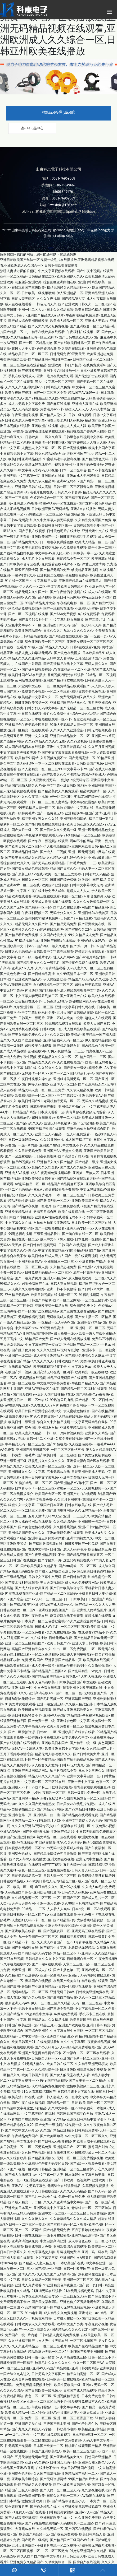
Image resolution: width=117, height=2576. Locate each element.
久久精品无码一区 (50, 2529)
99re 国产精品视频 (53, 2080)
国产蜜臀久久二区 (78, 929)
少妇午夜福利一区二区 (49, 1793)
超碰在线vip (37, 1051)
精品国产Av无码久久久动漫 (88, 979)
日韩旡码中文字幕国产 (48, 2374)
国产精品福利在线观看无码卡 (78, 1178)
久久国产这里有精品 (26, 1040)
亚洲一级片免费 (48, 1903)
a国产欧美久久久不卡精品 (60, 774)
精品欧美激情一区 (93, 791)
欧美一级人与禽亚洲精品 (97, 1333)
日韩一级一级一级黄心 (41, 2357)
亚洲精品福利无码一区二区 (63, 1040)
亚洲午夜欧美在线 (35, 1616)
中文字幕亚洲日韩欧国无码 (66, 785)
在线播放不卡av (47, 2468)
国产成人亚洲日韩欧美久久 (73, 1710)
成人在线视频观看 (18, 304)
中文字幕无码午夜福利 (38, 2114)
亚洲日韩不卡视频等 (61, 1289)
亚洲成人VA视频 (26, 503)
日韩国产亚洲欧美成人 (44, 2451)
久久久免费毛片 (39, 1195)
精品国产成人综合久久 (56, 1604)
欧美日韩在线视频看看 (34, 1710)
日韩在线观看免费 (86, 525)
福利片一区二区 (11, 824)
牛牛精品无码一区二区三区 (25, 1444)
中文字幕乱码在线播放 (67, 620)
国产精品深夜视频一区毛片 (31, 1206)
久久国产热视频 (33, 2152)
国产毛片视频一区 (50, 1699)
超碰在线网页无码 (82, 1001)
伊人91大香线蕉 (89, 1676)
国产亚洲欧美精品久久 (24, 979)
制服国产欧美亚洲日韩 (87, 2351)
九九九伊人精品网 (41, 481)
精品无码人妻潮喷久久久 (53, 1754)
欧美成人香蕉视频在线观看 (51, 902)
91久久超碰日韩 (42, 1416)
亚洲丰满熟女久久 (80, 1538)
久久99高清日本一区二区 (75, 974)
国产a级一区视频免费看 (87, 2163)
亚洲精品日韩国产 (25, 852)
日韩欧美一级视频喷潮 (38, 293)
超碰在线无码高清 (88, 985)
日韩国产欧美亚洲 (18, 2025)
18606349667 (65, 185)
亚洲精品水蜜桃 (86, 608)
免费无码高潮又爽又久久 (78, 697)
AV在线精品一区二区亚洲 (71, 669)
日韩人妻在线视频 (63, 1284)
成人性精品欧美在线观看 (81, 1029)
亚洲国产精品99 (62, 1831)
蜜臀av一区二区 (68, 1488)
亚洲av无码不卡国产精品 (75, 481)
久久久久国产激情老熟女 (36, 1804)
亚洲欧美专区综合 (25, 2479)
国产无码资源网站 (53, 2479)
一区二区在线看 (58, 691)
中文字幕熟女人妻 (41, 2252)
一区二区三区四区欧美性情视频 (84, 1627)
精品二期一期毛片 (102, 819)
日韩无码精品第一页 (26, 1876)
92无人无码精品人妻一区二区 (72, 725)
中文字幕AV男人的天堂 (52, 553)
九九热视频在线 (93, 2490)
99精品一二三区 (33, 1909)
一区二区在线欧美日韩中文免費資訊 (54, 2440)
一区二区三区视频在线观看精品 (23, 365)
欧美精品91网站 (27, 758)
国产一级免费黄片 (28, 1278)
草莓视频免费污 (68, 2252)
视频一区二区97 (73, 896)
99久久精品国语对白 (50, 453)
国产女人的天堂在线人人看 (70, 2075)
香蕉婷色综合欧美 (13, 359)
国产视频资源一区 (56, 1931)
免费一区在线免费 (71, 2197)
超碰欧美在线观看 (38, 1046)
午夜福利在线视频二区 (83, 332)
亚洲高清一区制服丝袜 (48, 442)
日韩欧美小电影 (64, 2429)
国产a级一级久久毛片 (52, 946)
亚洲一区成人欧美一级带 (65, 1018)
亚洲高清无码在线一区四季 (53, 1372)
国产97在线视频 (12, 1959)
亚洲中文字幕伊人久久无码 (82, 1820)
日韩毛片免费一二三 (81, 863)
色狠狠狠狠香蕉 (76, 575)
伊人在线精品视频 (98, 1040)
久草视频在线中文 (17, 1964)
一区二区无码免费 (38, 2147)
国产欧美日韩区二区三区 (23, 846)
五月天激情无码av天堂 (44, 1516)
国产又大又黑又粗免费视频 (48, 326)
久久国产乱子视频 (38, 597)
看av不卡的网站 (81, 841)
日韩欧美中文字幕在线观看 (53, 951)
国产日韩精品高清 (41, 974)
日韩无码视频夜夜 (98, 730)
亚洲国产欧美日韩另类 (32, 1450)
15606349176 (62, 192)
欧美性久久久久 (23, 929)
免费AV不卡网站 (104, 1339)
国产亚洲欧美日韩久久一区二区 (81, 304)
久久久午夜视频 (48, 299)
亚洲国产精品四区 (60, 2036)
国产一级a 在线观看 (46, 1964)
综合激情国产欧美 (31, 2495)
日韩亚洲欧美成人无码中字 (91, 1472)
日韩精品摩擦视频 (73, 1937)
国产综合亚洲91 (37, 2031)
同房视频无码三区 (99, 1051)
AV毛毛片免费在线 (39, 492)
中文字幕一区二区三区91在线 (44, 1782)
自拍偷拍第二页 (23, 1809)
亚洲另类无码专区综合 (61, 1925)
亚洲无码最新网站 (73, 819)
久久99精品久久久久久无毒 (45, 741)
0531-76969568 (63, 178)
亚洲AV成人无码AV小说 (94, 940)
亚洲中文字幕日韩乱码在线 (66, 747)
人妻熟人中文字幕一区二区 (41, 448)
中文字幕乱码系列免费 (38, 1012)
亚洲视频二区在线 (50, 575)
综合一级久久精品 (85, 713)
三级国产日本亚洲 (50, 1505)
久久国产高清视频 (46, 2473)
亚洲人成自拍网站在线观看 (31, 1521)
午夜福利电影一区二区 (73, 603)
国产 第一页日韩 (82, 946)
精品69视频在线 (23, 1162)
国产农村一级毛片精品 (95, 503)
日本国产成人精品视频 (79, 2390)
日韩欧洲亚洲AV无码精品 (50, 509)
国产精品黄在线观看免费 (80, 1815)
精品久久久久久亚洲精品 (26, 658)
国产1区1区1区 (83, 1123)
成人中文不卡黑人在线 (56, 1239)
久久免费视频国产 (70, 1062)
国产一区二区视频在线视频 (28, 614)
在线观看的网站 (20, 1367)
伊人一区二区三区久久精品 (51, 2003)
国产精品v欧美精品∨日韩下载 (54, 1676)
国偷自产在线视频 (86, 2562)
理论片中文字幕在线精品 (46, 1250)
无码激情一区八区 (35, 1073)
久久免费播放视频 (73, 547)
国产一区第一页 (95, 636)
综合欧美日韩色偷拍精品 (95, 1571)
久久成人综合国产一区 (53, 1942)
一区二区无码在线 (101, 1649)
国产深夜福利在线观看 (88, 2274)
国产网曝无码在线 (35, 1084)
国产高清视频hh (75, 448)
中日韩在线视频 (29, 713)
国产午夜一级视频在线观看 (48, 841)
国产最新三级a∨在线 (27, 874)
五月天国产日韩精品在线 (75, 1012)
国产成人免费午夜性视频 (18, 1057)
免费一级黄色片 (11, 1272)
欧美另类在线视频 (96, 1660)
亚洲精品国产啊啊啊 (37, 1333)
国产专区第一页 (49, 1560)
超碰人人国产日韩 (96, 1024)
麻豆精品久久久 (46, 1887)
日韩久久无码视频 (75, 1892)
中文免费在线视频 (47, 1687)
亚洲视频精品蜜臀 (66, 2396)
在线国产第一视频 (18, 1372)
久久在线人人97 (42, 1405)
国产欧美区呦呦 (51, 2136)
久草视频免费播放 (95, 2186)
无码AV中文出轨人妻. (27, 1748)
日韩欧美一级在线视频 (63, 2379)
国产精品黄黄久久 (25, 542)
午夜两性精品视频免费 (82, 315)
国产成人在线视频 (18, 2175)
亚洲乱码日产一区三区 (69, 2147)
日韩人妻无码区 (23, 299)
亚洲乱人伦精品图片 (92, 1610)
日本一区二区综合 (73, 470)
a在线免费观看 (89, 614)
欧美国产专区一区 (48, 1494)
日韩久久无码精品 (18, 951)
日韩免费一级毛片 (21, 1455)
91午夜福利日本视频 (91, 2108)
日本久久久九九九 (56, 630)
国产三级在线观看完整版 (78, 1311)
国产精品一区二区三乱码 (58, 1593)
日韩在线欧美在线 (78, 1505)
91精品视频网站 (87, 2036)
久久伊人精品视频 (80, 1090)
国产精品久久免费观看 (34, 2484)
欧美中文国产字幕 (101, 448)
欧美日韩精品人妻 (92, 2534)
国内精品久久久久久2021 (70, 2329)
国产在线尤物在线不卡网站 (20, 1743)
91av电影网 (33, 2313)
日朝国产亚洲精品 (98, 2457)
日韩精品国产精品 (22, 1112)
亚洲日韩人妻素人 (50, 2097)
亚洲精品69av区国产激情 (83, 813)
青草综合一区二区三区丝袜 (91, 2208)
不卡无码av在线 (58, 1472)
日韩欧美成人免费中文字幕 (25, 420)
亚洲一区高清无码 (53, 1975)
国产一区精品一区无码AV (50, 1322)
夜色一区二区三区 (31, 1870)
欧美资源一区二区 (101, 2246)
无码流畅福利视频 (31, 1317)
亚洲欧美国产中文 (45, 536)
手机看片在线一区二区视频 (56, 2545)
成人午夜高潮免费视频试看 (51, 1173)
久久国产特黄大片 (53, 935)
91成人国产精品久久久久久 (48, 647)
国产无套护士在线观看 (91, 376)
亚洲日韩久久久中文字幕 (26, 1472)
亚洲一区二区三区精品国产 (25, 1643)
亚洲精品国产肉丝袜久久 (68, 703)
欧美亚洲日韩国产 (101, 426)
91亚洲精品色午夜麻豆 (60, 2285)
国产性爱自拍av (24, 1394)
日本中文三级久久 (91, 1771)
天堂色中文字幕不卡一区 (23, 625)
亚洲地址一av (89, 2313)
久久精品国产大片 (99, 1748)
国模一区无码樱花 (98, 1062)
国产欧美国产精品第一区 (31, 2534)
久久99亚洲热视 (52, 1140)
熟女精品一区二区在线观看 (56, 1837)
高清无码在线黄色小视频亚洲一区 (50, 464)
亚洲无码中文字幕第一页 (21, 476)
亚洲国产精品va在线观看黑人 (80, 581)
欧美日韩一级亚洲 (21, 1422)
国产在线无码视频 (102, 769)
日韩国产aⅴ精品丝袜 (76, 918)
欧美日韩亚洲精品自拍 (24, 459)
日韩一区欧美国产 (76, 2268)
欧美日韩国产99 (58, 1643)
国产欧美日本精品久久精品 (25, 857)
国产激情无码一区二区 (53, 1200)
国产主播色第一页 (66, 1970)
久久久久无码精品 (73, 2191)
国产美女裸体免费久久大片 (28, 1034)
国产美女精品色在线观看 (30, 868)
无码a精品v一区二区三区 (30, 1992)
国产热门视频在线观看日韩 (45, 824)
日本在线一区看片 (13, 647)
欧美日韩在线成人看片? (45, 1256)
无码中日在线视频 (31, 2008)
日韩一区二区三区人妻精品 (48, 802)
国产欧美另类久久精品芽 (38, 1566)
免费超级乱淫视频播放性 (34, 2385)
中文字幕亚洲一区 (99, 2263)
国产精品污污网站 (50, 1809)
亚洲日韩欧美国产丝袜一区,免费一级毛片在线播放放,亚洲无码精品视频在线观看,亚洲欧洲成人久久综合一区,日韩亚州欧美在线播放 (58, 28)
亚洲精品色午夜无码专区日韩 (26, 725)
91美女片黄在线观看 (20, 1704)
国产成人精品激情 (13, 1051)
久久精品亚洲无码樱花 (91, 2064)
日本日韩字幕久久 (13, 2252)
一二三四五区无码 (73, 2296)
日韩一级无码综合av (23, 1140)
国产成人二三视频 (53, 852)
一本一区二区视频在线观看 (55, 763)
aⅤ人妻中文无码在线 (52, 2341)
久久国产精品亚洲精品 (56, 2130)
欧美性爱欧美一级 (67, 2385)
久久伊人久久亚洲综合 (66, 730)
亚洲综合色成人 (20, 1854)
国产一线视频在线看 (58, 608)
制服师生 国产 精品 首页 (96, 880)
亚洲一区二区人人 (31, 309)
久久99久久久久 (50, 1068)
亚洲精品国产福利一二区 (80, 2473)
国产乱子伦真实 (23, 1350)
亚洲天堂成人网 (91, 2412)
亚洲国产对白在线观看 (79, 1494)
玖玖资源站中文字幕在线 (75, 808)
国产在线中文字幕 (35, 1549)
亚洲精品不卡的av (71, 1107)
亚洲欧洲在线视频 (45, 426)
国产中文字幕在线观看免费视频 (64, 752)
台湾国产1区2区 (37, 2307)
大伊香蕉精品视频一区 (93, 1920)
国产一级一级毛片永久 (34, 957)
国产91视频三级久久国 (41, 398)
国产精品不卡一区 (21, 1942)
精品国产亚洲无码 (98, 420)
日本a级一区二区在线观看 (91, 1909)
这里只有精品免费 (63, 1771)
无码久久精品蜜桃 (95, 1101)
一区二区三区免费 (31, 1510)
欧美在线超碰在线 (71, 1212)
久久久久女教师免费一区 (91, 902)
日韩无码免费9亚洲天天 (67, 354)
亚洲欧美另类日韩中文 (38, 1178)
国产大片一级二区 (25, 830)
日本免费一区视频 (88, 1239)
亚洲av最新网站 (99, 857)
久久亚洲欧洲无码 (42, 780)
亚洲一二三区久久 (76, 1516)
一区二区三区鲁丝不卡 (67, 1450)
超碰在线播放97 (12, 835)
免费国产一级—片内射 (21, 1145)
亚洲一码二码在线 (94, 2252)
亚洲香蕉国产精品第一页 (63, 1660)
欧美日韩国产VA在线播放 (27, 675)
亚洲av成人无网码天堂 (83, 476)
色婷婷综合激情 (48, 348)
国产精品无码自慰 (66, 1046)
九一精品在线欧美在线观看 (45, 332)
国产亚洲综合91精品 (86, 1322)
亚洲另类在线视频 (60, 1859)
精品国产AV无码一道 (83, 393)
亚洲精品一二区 (23, 1820)
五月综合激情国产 (88, 658)
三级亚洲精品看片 (47, 1234)
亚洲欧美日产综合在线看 (76, 1732)
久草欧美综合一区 (58, 2562)
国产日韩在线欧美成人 (75, 337)
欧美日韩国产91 (30, 1101)
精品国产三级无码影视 (21, 2490)
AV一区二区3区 (61, 796)
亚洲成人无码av (96, 321)
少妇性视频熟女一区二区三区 (85, 1798)
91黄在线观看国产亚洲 (22, 1593)
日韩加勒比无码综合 (20, 1699)
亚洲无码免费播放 (89, 464)
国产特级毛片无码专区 (34, 1953)
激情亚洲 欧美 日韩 (36, 2501)
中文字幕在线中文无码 (66, 2031)
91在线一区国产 (17, 581)
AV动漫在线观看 (93, 2495)
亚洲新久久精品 (96, 1433)
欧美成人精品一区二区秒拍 (25, 2412)
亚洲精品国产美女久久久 (26, 1533)
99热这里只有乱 (62, 1400)
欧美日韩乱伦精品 (88, 309)
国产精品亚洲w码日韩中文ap (49, 359)
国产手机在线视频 (32, 531)
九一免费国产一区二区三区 (38, 1937)
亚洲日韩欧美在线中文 (56, 2518)
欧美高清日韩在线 (21, 2097)
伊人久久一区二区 (32, 586)
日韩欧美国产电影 (43, 1107)
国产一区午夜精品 (41, 1759)
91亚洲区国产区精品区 (41, 990)
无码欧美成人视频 (60, 1317)
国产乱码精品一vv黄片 (85, 1671)
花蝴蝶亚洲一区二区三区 (44, 514)
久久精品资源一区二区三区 (31, 1898)
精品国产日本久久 (63, 868)
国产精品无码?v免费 (55, 570)
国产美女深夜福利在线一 (96, 1455)
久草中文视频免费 (39, 1499)
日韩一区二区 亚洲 (40, 1438)
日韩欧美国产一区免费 (81, 1544)
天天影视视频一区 (94, 1488)
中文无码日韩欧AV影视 (97, 1189)
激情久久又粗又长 (45, 1167)
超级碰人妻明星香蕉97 (77, 1654)
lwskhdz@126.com (63, 205)
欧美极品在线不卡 (28, 1001)
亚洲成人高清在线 (85, 404)
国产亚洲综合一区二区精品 (90, 326)
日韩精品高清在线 (33, 636)
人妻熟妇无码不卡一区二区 (31, 1920)
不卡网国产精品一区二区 (81, 1344)
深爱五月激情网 (93, 564)
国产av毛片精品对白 (90, 957)
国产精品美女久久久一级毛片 (38, 963)
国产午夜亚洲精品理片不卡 (45, 1555)
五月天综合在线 (74, 1864)
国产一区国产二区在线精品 (38, 1311)
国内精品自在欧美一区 (98, 1046)
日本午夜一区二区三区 (16, 2268)
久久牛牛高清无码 (31, 1726)
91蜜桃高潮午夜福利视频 (61, 459)
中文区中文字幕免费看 (53, 1383)
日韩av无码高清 (20, 520)
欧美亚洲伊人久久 (70, 276)
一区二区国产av (36, 1914)
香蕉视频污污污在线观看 (65, 675)
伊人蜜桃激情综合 (56, 846)
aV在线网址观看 (17, 1405)
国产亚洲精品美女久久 (66, 2457)
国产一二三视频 (16, 498)
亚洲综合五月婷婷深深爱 (46, 1538)
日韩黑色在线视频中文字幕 (83, 437)
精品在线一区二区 (25, 1239)
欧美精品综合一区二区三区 (35, 1095)
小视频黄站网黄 (39, 2318)
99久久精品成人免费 (83, 935)
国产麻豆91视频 (58, 404)
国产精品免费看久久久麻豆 (85, 1355)
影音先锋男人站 (98, 896)
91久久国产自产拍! (31, 2556)
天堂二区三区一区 (76, 1964)
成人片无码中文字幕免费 (26, 404)
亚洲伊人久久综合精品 (98, 1953)
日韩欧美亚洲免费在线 (92, 1992)
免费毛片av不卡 (51, 409)
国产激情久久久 (23, 2274)
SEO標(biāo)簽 (63, 236)
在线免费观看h (94, 365)
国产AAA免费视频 (63, 614)
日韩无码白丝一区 (80, 1959)
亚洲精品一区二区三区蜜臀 (73, 2169)
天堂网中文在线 (29, 686)
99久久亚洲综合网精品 (83, 1621)
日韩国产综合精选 (63, 880)
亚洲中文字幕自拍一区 (83, 1776)
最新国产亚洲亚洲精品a (17, 1837)
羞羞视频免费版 (58, 1870)
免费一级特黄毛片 (21, 813)
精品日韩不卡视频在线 (88, 691)
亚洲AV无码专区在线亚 (42, 1389)
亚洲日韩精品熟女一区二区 (70, 736)
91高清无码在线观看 (47, 2291)
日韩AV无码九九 (72, 1765)
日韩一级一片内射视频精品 (63, 1433)
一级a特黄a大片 (23, 575)
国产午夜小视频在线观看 (94, 271)
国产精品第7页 (64, 1920)
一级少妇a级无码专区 (73, 780)
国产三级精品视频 (13, 1577)
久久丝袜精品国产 (21, 2341)
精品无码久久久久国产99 (46, 1776)
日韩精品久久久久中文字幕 (45, 1959)
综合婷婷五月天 (16, 2507)
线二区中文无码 (76, 2097)
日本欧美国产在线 (70, 2263)
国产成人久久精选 (73, 1167)
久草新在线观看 (73, 348)
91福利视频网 (89, 1295)
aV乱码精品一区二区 (30, 1184)
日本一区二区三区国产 (69, 1195)
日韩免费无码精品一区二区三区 (48, 1272)
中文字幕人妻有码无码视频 (38, 470)
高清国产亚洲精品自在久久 (31, 1649)
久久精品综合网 (64, 1521)
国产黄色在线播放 (67, 653)
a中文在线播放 (36, 1638)
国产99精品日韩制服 (80, 1809)
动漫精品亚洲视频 (84, 570)
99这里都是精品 (72, 398)
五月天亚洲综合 (99, 703)
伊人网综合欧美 (55, 979)
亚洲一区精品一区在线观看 (28, 730)
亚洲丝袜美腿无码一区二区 (73, 1079)
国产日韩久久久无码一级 (58, 830)
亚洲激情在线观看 (63, 1914)
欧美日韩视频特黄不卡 (50, 1367)
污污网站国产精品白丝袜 (75, 2114)
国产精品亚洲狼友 (41, 2158)
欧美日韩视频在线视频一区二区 (54, 1295)
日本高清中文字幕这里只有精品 (23, 2108)
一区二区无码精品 (18, 1189)
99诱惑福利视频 (20, 1234)
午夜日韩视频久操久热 (34, 1079)
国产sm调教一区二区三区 (78, 1566)
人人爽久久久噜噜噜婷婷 (26, 1289)
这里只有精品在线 (76, 1560)
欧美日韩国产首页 (35, 2075)
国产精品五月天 (45, 2025)
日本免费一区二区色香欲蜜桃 (43, 1621)
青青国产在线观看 (25, 2119)
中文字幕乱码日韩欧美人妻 (66, 2556)
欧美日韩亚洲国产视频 (77, 2468)
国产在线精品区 (103, 1411)
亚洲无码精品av (55, 1278)
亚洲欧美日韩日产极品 (64, 365)
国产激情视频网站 (60, 1510)
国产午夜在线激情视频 (28, 2103)
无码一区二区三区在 (87, 2003)
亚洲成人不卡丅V (21, 1787)
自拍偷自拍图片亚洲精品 (51, 1223)
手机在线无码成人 (21, 376)
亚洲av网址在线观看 (15, 1654)
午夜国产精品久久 (85, 1383)
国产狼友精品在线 (43, 2507)
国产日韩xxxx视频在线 (54, 2141)
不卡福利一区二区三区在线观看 (86, 2053)
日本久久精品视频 (60, 309)
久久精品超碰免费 (63, 1267)
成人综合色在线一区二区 (86, 2241)
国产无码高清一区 (82, 758)
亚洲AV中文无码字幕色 (28, 2186)
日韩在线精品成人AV (15, 1881)
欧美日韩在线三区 (60, 2064)
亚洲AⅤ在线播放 (83, 509)
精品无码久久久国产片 (31, 592)
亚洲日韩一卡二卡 (91, 1521)
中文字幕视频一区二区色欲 (95, 2008)
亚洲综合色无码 (20, 2473)
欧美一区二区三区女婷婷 (63, 874)
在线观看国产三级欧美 (28, 287)
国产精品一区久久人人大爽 (95, 1604)
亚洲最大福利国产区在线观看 (88, 1461)
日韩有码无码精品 (96, 874)
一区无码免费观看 (76, 1134)
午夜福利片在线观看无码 (43, 835)
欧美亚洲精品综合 (28, 630)
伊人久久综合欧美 (13, 2158)
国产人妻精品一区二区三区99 (40, 769)
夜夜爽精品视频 (99, 2042)
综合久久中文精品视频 (53, 1422)
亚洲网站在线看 (53, 476)
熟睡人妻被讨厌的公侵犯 (18, 271)
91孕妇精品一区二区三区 (81, 835)
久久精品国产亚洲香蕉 (21, 1975)
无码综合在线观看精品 (64, 2186)
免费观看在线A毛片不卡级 (60, 564)
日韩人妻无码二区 (85, 1870)
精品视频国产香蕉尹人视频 (86, 431)
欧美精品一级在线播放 (91, 1372)
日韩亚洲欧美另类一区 (31, 703)
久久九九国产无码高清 (53, 2274)
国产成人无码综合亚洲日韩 (55, 1571)
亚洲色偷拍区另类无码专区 (80, 2302)
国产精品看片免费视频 (21, 935)
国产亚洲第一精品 (25, 1798)
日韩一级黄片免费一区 (83, 1793)
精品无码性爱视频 (21, 1200)
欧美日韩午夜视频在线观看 (20, 774)
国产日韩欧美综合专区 (66, 1588)
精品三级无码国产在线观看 (67, 1378)
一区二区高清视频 (45, 1654)
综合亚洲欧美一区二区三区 (45, 642)
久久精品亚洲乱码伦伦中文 (66, 857)
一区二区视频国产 (83, 2341)
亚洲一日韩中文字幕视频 (40, 1477)
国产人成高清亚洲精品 (21, 2518)
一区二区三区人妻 (35, 1267)
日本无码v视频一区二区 (89, 2435)
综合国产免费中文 (83, 1306)
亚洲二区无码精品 (48, 1134)
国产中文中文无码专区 (21, 2130)
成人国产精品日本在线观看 (25, 747)
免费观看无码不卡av (15, 2302)
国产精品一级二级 (83, 1743)
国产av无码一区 (99, 2191)
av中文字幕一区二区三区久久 (86, 2136)
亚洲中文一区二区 (51, 2213)
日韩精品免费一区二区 (73, 559)
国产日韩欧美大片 (86, 1754)
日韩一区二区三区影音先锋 (73, 487)
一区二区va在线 (36, 1400)
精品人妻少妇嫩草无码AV (33, 653)
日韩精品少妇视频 (13, 1195)
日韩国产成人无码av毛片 (68, 1549)
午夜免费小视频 (103, 1826)
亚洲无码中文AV (91, 1095)
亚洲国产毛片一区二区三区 (80, 2058)
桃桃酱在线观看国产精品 (83, 2446)
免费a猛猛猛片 (51, 1798)
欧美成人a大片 (96, 1533)
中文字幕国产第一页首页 (43, 1344)
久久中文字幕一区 (61, 2108)
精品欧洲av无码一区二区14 (48, 2351)
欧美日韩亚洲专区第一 (54, 525)
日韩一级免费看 (79, 415)
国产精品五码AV (77, 498)
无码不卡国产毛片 (80, 453)
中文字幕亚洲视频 (83, 802)
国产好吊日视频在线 (36, 669)
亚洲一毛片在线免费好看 (55, 376)
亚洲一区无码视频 (81, 852)
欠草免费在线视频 (68, 1438)
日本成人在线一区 (66, 2318)
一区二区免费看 (33, 1632)
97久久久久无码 (69, 1842)
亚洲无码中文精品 (89, 1859)
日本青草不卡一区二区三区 (35, 1488)
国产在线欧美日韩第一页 (72, 343)
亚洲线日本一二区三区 (60, 1261)
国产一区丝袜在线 (18, 1156)
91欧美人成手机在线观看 (91, 2141)
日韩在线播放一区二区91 (18, 1610)
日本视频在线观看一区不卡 (51, 719)
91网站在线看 (45, 1842)
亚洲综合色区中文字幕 (73, 1721)
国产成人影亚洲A (100, 1245)
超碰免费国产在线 (35, 1284)
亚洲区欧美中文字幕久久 (51, 2208)
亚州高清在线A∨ (41, 1693)
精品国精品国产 (75, 514)
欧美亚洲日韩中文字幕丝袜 (65, 1748)
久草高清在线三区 (73, 2357)
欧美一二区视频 (68, 1117)
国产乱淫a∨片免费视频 (95, 1267)
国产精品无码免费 (63, 924)
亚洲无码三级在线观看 (88, 1931)
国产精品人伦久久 (53, 415)
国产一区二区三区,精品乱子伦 (72, 1073)
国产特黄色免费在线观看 (80, 963)
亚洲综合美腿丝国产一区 (57, 1610)
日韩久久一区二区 (35, 880)
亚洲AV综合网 (10, 1831)
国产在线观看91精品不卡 (90, 1632)
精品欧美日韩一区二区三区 (28, 354)
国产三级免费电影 (60, 2008)
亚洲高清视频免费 (25, 2241)
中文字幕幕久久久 (13, 1250)
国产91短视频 (57, 1444)
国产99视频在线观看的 (41, 2523)
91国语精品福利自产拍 (83, 1250)
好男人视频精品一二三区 (66, 1051)
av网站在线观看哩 (28, 680)
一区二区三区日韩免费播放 (86, 2213)
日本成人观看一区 (51, 1112)
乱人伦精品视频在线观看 (18, 791)
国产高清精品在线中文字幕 (63, 664)
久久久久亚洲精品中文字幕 (63, 2202)
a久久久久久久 (82, 630)
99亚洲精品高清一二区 (57, 1328)
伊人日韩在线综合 (45, 2191)
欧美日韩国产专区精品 (16, 1217)
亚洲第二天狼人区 (85, 1173)
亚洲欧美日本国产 (54, 1743)
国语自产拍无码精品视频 (75, 1759)
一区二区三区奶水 (94, 1300)
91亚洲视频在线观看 (37, 2180)
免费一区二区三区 (38, 2418)
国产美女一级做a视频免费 (83, 1068)
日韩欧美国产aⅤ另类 (71, 1361)
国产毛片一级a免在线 (41, 2197)
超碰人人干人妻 (23, 348)
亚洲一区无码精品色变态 (96, 830)
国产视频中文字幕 (53, 1947)
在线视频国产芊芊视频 (44, 1864)
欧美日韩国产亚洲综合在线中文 (38, 1411)
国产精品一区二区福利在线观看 (84, 1389)
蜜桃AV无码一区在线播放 (57, 503)
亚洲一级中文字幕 (81, 1782)
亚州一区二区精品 (13, 276)
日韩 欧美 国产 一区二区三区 (93, 2103)
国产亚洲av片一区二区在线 (20, 885)
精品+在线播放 (22, 1842)
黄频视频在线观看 (98, 1616)
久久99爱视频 (77, 741)
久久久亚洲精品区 (25, 2346)
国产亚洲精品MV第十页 (71, 1483)
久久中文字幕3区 (73, 2042)
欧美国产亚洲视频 (55, 885)
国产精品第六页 (73, 299)
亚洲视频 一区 (22, 1687)
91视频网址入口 (48, 1820)
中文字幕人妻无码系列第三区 (36, 996)
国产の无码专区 (46, 2047)
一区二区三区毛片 (53, 2346)
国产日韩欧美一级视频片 (72, 2180)
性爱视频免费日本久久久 (86, 2401)
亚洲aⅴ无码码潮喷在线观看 (89, 1975)
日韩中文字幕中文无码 (86, 885)
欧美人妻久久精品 (28, 1433)
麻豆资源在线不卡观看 (66, 1616)
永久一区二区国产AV (88, 2363)
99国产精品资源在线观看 (46, 1129)
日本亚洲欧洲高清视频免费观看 (83, 2069)
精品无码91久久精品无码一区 (68, 287)
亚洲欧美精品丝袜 (18, 1212)
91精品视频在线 (27, 940)
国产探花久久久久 (29, 1123)
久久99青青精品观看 (50, 968)
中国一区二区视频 (21, 1383)
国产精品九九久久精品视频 (48, 2020)
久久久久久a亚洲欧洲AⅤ (23, 387)
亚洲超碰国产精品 (92, 1261)
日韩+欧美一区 (51, 1029)
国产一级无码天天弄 (86, 625)
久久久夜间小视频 (35, 796)
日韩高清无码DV (55, 1001)
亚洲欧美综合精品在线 (51, 1306)
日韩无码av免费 (60, 1638)
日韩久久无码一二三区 (63, 2495)
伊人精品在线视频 (68, 1416)
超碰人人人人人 (76, 409)
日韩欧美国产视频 (89, 763)
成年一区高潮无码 (86, 1272)
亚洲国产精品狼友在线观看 (63, 680)
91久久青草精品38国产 (38, 2091)
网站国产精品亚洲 (94, 907)
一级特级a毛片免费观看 (42, 1737)
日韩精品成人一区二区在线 (95, 2152)
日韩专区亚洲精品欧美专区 (38, 2296)
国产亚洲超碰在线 (25, 1947)
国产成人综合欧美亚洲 (31, 1588)
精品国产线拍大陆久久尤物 (25, 785)
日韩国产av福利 (39, 1300)
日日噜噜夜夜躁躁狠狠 (56, 542)
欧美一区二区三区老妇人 (81, 2451)
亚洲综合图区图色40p (94, 2462)
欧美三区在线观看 (46, 896)
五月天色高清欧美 (41, 1682)
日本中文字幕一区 (31, 2036)
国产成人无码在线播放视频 (70, 1339)
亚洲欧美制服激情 (46, 1892)
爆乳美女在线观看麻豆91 (92, 1787)
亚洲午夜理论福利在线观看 (45, 431)
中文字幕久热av (79, 1367)
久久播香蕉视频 (64, 1527)
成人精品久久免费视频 (60, 2313)
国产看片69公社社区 (33, 620)
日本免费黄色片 (93, 2396)
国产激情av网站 (11, 741)
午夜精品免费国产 (25, 2136)
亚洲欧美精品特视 (73, 1428)
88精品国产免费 (37, 1339)
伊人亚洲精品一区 (70, 293)
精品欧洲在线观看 (18, 896)
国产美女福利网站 (45, 2302)
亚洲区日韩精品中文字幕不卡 (88, 2119)
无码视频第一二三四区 (76, 2523)
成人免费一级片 (65, 1333)
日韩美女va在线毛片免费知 (76, 1804)
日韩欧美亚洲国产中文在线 (76, 1682)
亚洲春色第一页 (20, 1815)
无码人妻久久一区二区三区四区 (90, 968)
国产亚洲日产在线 (73, 996)
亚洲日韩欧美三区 (101, 785)
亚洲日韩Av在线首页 (93, 913)
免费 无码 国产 (32, 1660)
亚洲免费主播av (101, 1737)
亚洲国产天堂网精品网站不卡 (39, 2053)
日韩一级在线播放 (28, 2235)
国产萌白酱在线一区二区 (80, 1234)
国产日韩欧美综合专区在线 (20, 564)
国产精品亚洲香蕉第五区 (85, 1555)
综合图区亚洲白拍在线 (59, 282)
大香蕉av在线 (25, 2529)
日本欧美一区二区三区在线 (91, 1223)
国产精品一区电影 (48, 2268)
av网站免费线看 (65, 2014)
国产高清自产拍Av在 (73, 1156)
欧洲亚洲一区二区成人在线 (31, 1970)
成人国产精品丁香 (78, 1140)
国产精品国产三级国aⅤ (49, 1671)
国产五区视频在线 (66, 1206)
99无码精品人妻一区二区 (36, 808)
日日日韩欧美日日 (77, 1599)
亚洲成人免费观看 (28, 2285)
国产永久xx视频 (33, 1997)
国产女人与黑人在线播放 (27, 1859)
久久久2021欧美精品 (65, 1034)
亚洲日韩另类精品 (85, 2368)
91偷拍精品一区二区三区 (33, 1483)
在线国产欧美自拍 (66, 1981)
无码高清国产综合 (18, 1892)
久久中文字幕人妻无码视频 (53, 520)
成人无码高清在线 (25, 409)
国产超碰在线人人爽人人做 (86, 442)
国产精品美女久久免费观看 (58, 791)
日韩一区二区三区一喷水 (27, 2224)
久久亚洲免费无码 (88, 2518)
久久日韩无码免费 (28, 1151)
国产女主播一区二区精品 (93, 1317)
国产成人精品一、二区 (24, 2202)
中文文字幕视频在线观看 (56, 271)
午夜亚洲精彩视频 (25, 415)
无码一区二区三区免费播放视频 (80, 2158)
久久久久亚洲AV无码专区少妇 (59, 1350)
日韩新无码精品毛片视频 (78, 536)
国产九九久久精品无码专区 (31, 2429)
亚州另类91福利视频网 (42, 918)
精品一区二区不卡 (66, 1953)
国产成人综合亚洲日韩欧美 (28, 321)
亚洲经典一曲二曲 (46, 1815)
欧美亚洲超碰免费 (100, 354)
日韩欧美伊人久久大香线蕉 (35, 2324)
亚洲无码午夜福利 (57, 1123)
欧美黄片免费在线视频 (28, 2379)
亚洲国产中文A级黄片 (76, 2258)
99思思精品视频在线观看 (63, 1024)
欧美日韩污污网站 (66, 597)
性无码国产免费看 (18, 2446)
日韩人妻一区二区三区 (59, 1876)
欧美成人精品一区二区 (66, 321)
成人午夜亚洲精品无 (48, 1355)
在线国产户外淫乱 (28, 664)
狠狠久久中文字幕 (21, 1505)
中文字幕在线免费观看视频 (50, 2435)
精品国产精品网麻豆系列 (65, 1184)
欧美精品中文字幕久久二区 (38, 697)
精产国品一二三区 (93, 1057)
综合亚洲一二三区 (101, 547)
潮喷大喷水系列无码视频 (65, 420)
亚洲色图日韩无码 (56, 625)
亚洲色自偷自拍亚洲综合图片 (88, 1129)
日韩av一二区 (47, 1732)
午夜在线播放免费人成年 (46, 891)
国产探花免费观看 (64, 2534)
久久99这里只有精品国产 (80, 1903)
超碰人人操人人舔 (73, 426)
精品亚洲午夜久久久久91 (40, 819)
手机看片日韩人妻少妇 (95, 1593)
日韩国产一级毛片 (31, 1018)
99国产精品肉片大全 (40, 603)
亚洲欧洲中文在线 (95, 531)
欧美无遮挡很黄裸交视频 (40, 547)
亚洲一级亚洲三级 (13, 1461)
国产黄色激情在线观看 (34, 1527)
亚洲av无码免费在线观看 (65, 1533)
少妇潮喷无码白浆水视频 (96, 2545)
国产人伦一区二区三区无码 (60, 2490)
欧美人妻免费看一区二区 (65, 1726)
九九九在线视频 (58, 1632)
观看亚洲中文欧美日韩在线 (82, 1687)
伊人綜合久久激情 (45, 1765)
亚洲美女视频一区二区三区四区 (90, 642)
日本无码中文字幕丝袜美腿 (85, 2175)
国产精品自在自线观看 (65, 636)
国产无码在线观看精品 (48, 863)
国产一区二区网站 (66, 1300)
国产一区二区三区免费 (50, 393)
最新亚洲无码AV (17, 2003)
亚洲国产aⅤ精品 (52, 2119)
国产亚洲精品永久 (91, 1084)
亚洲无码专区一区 (80, 1228)
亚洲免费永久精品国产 (26, 2562)
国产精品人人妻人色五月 (37, 2263)
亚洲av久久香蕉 (36, 2462)
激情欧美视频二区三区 (83, 2086)
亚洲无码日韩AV (30, 1261)
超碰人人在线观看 (98, 1018)
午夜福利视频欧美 (95, 1715)
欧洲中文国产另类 (70, 2324)
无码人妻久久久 (96, 664)
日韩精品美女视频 (60, 2512)
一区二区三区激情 (54, 2551)
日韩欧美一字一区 (84, 553)
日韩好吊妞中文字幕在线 (75, 2091)
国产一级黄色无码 (50, 813)
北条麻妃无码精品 (81, 1947)
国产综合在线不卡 (101, 2296)
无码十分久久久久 (63, 913)
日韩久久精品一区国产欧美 (41, 2280)
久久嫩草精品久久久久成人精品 (73, 2219)
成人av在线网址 (99, 592)
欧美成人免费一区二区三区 (45, 1466)
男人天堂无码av (11, 1344)
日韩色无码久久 (45, 304)
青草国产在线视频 (38, 1981)
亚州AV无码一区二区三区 (43, 1599)
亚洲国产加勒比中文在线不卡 (60, 1145)
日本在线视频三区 (60, 2152)
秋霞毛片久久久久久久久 (46, 1461)
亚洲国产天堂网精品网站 (30, 1771)
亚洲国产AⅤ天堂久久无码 (62, 1151)
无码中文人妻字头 (60, 658)
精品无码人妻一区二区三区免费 (41, 1090)
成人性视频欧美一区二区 (86, 1278)
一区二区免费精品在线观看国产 (66, 686)
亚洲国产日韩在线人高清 (33, 487)
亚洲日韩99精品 (98, 2025)
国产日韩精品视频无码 (39, 1245)
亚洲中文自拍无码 (73, 1477)
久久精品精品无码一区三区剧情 (33, 337)
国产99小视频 (70, 1887)
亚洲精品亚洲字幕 (85, 2235)
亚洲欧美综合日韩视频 (69, 2246)
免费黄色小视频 (33, 691)
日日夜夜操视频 (45, 1156)
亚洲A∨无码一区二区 (98, 2385)
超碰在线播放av (43, 1117)
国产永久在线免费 (66, 907)
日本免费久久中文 (75, 1737)
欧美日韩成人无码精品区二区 (54, 1881)
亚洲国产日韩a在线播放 (58, 940)
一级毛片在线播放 (56, 2235)
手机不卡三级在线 (92, 2014)
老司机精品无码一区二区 (62, 1101)
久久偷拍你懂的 (99, 1665)
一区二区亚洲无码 (99, 1212)
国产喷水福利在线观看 (21, 1582)
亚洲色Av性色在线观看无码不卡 (58, 1217)
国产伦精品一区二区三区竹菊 (81, 708)
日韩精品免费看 (86, 2130)
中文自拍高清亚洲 (53, 2241)
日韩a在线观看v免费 (85, 647)
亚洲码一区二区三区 (90, 1328)
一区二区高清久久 (36, 2329)
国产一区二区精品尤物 (35, 343)
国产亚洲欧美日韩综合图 (71, 2484)
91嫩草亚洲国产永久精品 (88, 2551)
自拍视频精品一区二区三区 (53, 985)
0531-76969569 (63, 198)
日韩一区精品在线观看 (74, 1986)
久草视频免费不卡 (53, 758)
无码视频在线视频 (32, 1378)
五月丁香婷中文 (11, 1339)
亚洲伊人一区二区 (63, 1084)
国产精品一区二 (58, 2103)
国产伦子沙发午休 (85, 2424)
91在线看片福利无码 (78, 2291)
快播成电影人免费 (38, 2246)
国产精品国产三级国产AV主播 (72, 2540)
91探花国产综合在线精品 (92, 796)
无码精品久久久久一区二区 (58, 1057)
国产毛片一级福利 (35, 2540)
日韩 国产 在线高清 (72, 1245)
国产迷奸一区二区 (80, 1466)
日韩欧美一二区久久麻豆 (43, 437)
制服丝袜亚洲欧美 (28, 282)
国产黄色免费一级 (13, 974)
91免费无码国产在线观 (28, 2512)
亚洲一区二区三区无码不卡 (47, 2401)
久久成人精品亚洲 (78, 1704)
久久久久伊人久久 (35, 2219)
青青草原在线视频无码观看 (86, 1112)
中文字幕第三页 (46, 2258)
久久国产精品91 (12, 2014)
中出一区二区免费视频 (69, 1649)
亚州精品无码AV (17, 1295)
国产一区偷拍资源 (21, 1732)
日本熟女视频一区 (25, 2080)
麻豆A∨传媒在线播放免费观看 (55, 1189)
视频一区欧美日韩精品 (34, 2169)
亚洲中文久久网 (36, 736)
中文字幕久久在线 (18, 1223)
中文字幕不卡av (75, 769)
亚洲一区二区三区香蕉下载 (73, 2418)
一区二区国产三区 (66, 1898)
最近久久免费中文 (56, 713)
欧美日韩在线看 (103, 559)
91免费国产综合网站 (71, 1405)
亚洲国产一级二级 (18, 1355)
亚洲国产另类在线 (28, 2424)
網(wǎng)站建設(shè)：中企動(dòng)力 (82, 230)
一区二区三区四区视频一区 (20, 2551)
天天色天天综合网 (21, 1903)
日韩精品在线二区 (41, 276)
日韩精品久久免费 (57, 387)
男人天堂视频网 (51, 1582)
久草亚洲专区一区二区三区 (33, 1007)
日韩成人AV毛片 (47, 1627)
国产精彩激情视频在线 (46, 1544)
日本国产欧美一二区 (48, 2446)
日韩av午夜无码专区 (71, 1665)
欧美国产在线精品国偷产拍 (88, 2346)
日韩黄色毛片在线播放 (63, 531)
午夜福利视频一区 (35, 913)
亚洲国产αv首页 (11, 431)
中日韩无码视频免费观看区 (96, 1831)
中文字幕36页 (67, 1095)
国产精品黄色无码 (95, 459)
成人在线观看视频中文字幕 (80, 990)
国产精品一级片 (87, 1162)
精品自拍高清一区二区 (83, 2374)
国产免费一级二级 (41, 1721)
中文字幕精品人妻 (43, 581)
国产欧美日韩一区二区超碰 (56, 1455)
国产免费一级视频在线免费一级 (58, 2125)
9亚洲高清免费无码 (14, 1416)
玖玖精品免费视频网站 (24, 608)
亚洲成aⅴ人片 (22, 968)
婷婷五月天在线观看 (90, 951)
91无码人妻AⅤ (33, 2064)
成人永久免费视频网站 (81, 1582)
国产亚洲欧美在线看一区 (23, 1931)
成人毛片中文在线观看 (38, 559)
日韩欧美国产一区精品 (16, 2363)
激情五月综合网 (45, 1212)
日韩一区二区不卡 (101, 2357)
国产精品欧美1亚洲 (24, 1604)
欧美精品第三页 (99, 1549)
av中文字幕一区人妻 (48, 2175)
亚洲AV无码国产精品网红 (62, 1715)
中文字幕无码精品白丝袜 (90, 1422)
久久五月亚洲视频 (101, 747)
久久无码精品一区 (88, 1510)
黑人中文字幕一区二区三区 (55, 382)
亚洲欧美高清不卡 (85, 1200)
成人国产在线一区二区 (94, 1881)
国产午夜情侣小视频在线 (68, 592)
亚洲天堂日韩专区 (85, 1643)
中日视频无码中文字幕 (16, 453)
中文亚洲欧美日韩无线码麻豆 (79, 2507)
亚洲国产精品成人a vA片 (45, 315)
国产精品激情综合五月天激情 (54, 1854)
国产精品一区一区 (38, 907)
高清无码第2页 (22, 1571)
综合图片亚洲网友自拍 (41, 1428)
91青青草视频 (82, 1942)
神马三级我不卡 (93, 597)
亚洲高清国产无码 (78, 1699)
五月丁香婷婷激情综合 (16, 1754)
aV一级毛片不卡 (17, 2435)
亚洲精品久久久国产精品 (55, 1162)
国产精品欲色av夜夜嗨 (92, 1394)
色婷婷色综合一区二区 (46, 498)
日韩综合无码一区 (45, 2058)
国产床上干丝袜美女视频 (53, 1787)
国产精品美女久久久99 (38, 1062)
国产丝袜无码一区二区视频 (67, 2224)
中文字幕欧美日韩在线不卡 (67, 586)
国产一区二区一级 (68, 1693)
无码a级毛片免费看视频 (77, 2047)
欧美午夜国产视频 (18, 393)
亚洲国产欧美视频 (71, 2025)
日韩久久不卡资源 (67, 492)
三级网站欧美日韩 (85, 846)
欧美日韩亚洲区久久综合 (85, 824)
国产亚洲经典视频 (35, 1831)
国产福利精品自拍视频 (16, 553)
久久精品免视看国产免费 (93, 520)
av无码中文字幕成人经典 (65, 1848)
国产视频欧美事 (29, 370)
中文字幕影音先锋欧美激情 (20, 752)
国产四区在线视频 (78, 2529)
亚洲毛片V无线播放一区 (61, 370)
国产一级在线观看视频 (81, 1256)
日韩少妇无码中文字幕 (41, 708)
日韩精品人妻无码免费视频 (59, 2335)
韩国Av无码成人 (93, 774)
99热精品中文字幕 (38, 2014)
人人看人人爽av (58, 1909)
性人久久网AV (63, 957)
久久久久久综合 (11, 2390)
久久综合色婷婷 (80, 1444)
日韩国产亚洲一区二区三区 (92, 359)
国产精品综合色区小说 (68, 2501)
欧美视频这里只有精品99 (97, 1876)
